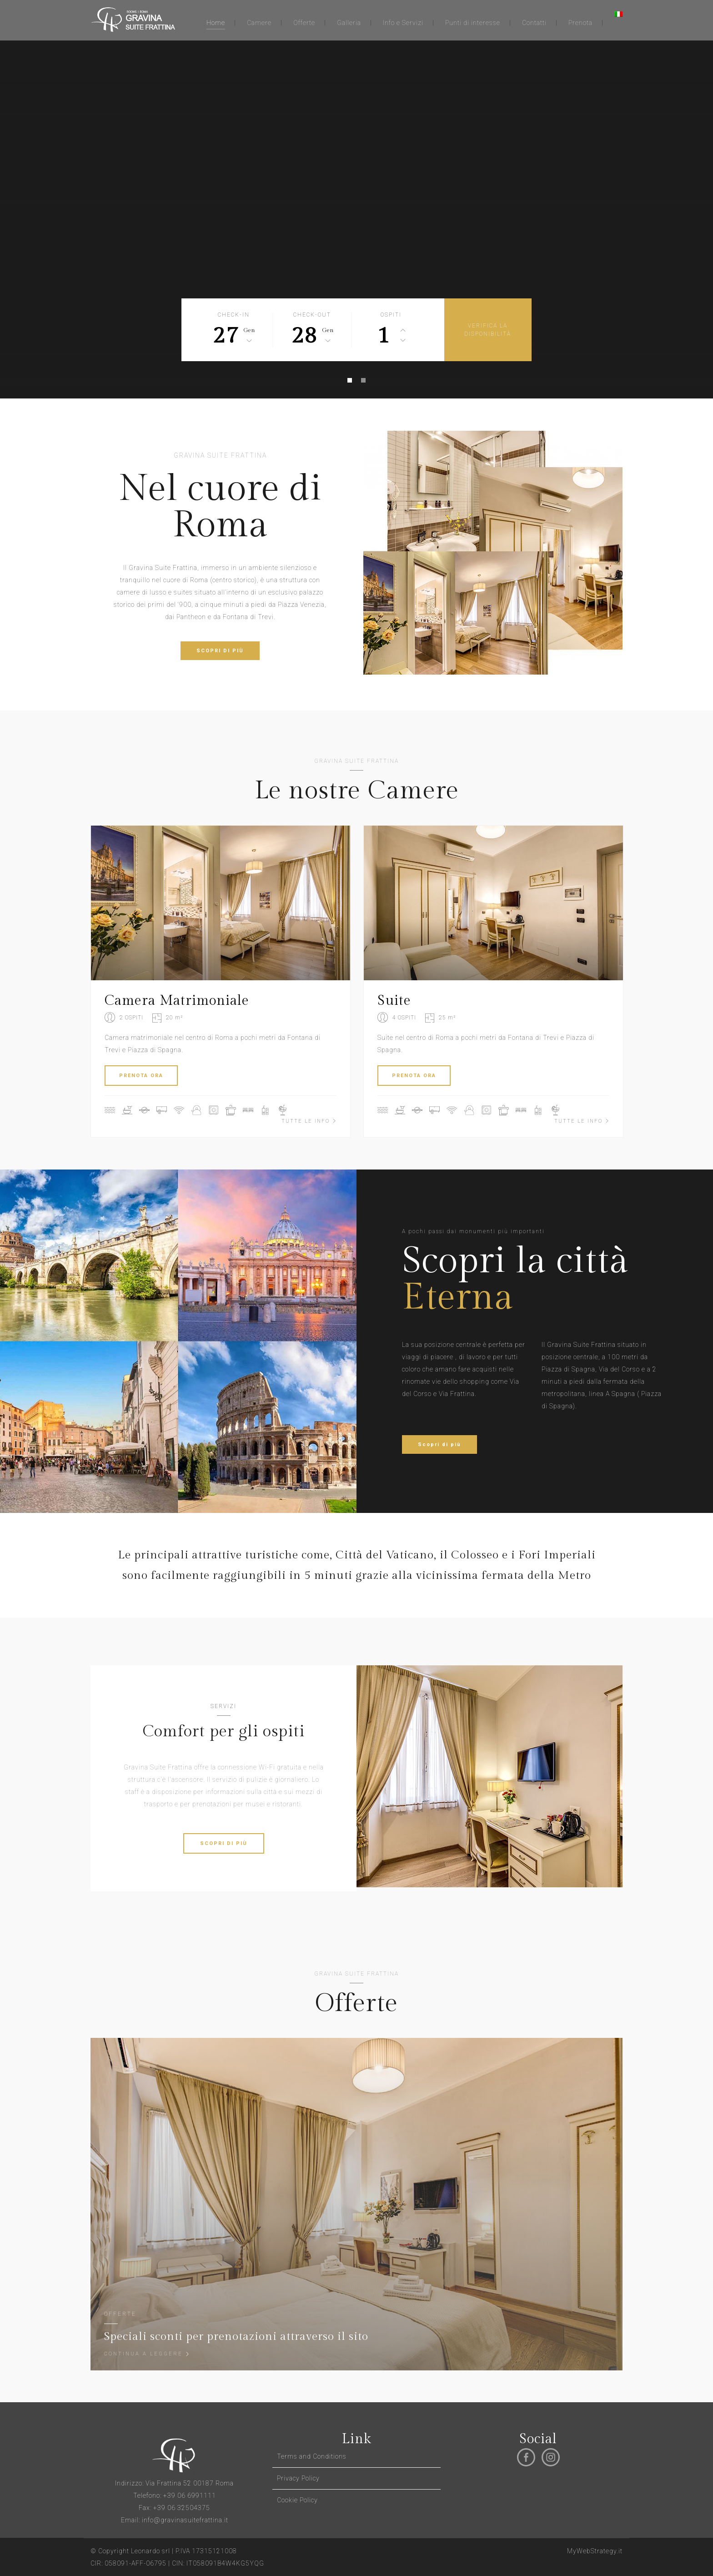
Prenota (580, 22)
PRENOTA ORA (141, 1076)
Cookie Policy (297, 2500)
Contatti (534, 22)
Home (215, 22)
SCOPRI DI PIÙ (220, 651)
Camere (259, 22)
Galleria (349, 22)
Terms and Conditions (311, 2456)
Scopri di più (439, 1444)
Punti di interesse (472, 22)
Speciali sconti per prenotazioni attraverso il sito (236, 2336)
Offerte (304, 22)
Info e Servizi (403, 22)
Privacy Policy (298, 2478)
